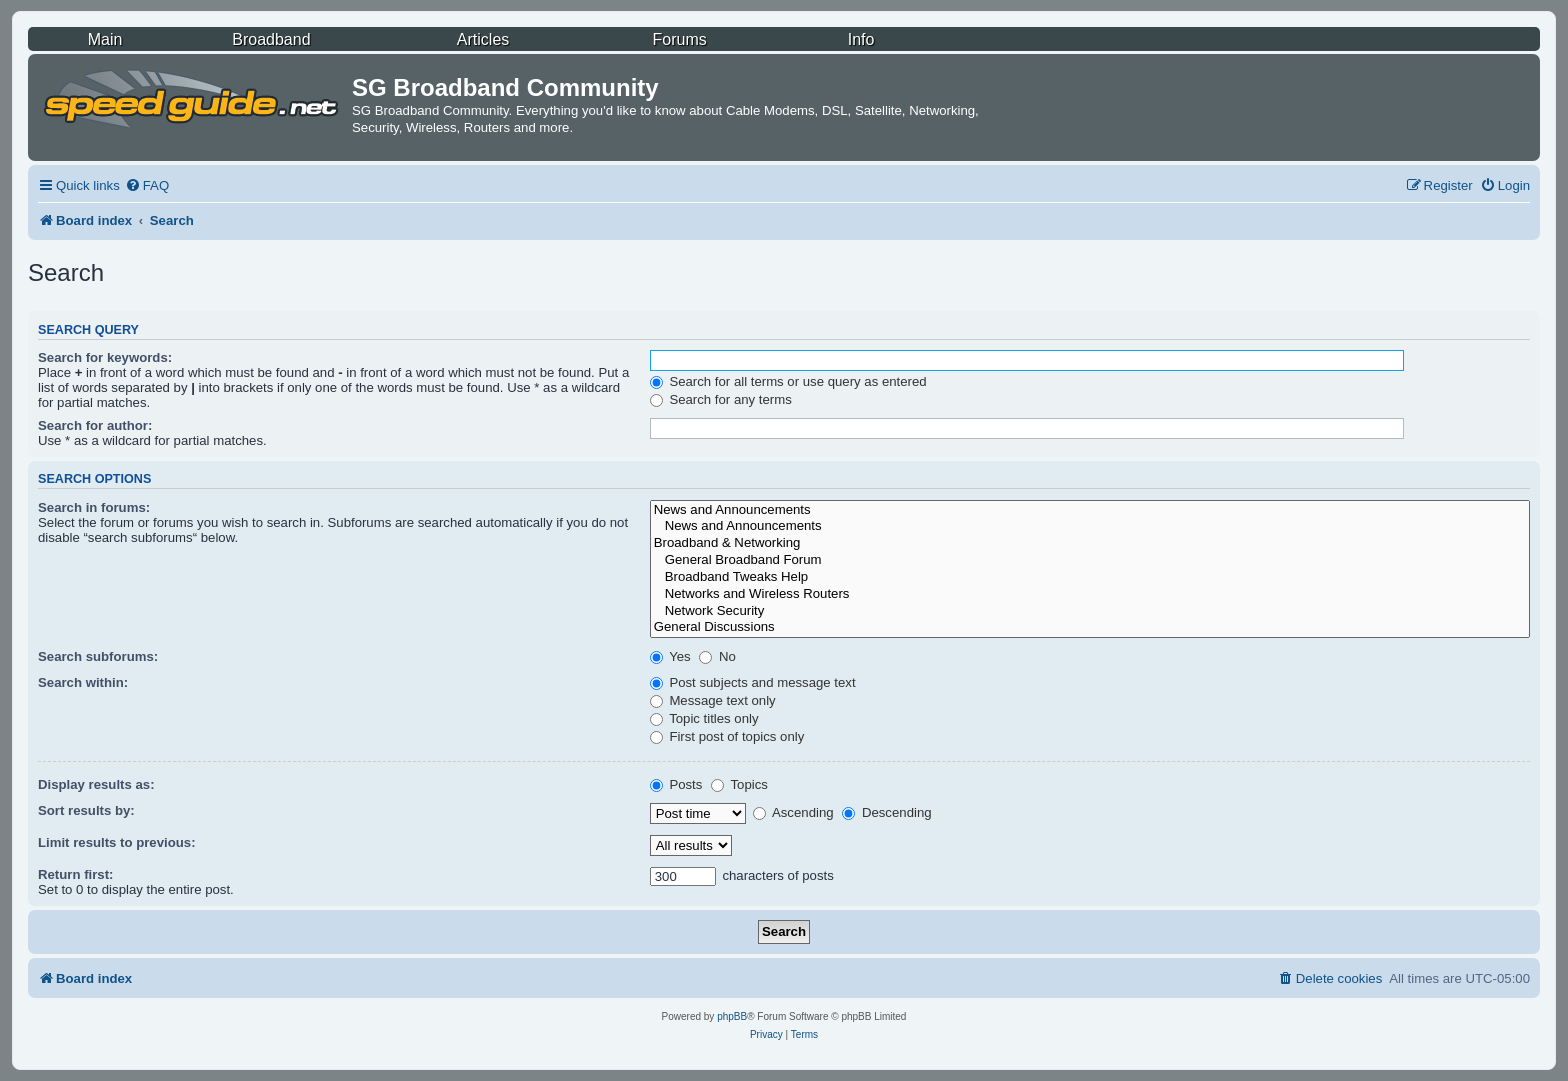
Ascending (793, 812)
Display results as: (96, 784)
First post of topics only (727, 736)
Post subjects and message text (753, 682)
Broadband (271, 39)
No (717, 656)
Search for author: (95, 425)
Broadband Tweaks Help (1090, 577)
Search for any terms (721, 399)
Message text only (713, 700)
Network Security (1090, 611)
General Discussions (1090, 627)
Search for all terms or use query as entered (788, 381)
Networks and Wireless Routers (1090, 594)
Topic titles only (704, 718)
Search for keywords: (105, 357)
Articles (483, 39)
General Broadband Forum (1090, 560)
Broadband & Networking (1090, 543)
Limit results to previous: (117, 842)
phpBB (732, 1016)
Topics (739, 784)
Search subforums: (98, 656)
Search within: (83, 682)
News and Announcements (1090, 510)
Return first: (75, 874)
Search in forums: (94, 507)
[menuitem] (147, 185)
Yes (670, 656)
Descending (886, 812)
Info (861, 39)
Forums (680, 39)
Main (105, 39)
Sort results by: (86, 810)
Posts (676, 784)
